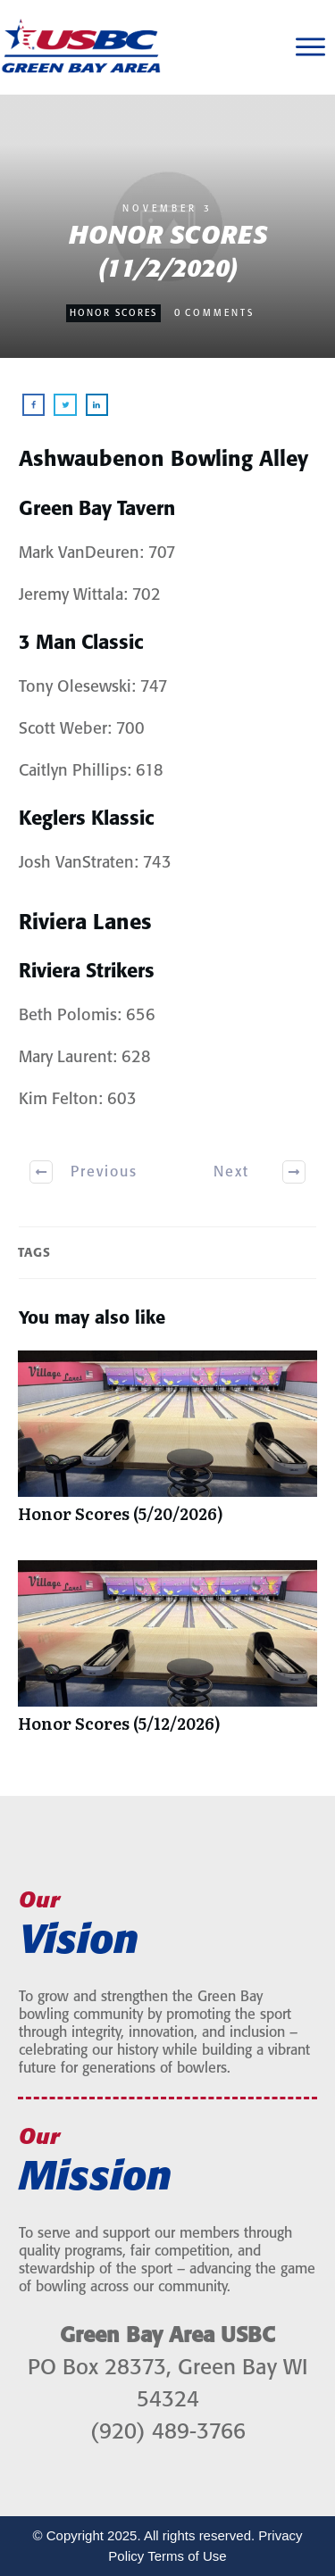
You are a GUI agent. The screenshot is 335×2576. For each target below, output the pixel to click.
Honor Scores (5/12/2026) (167, 1655)
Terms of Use (186, 2556)
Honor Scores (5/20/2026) (167, 1445)
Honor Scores (113, 313)
